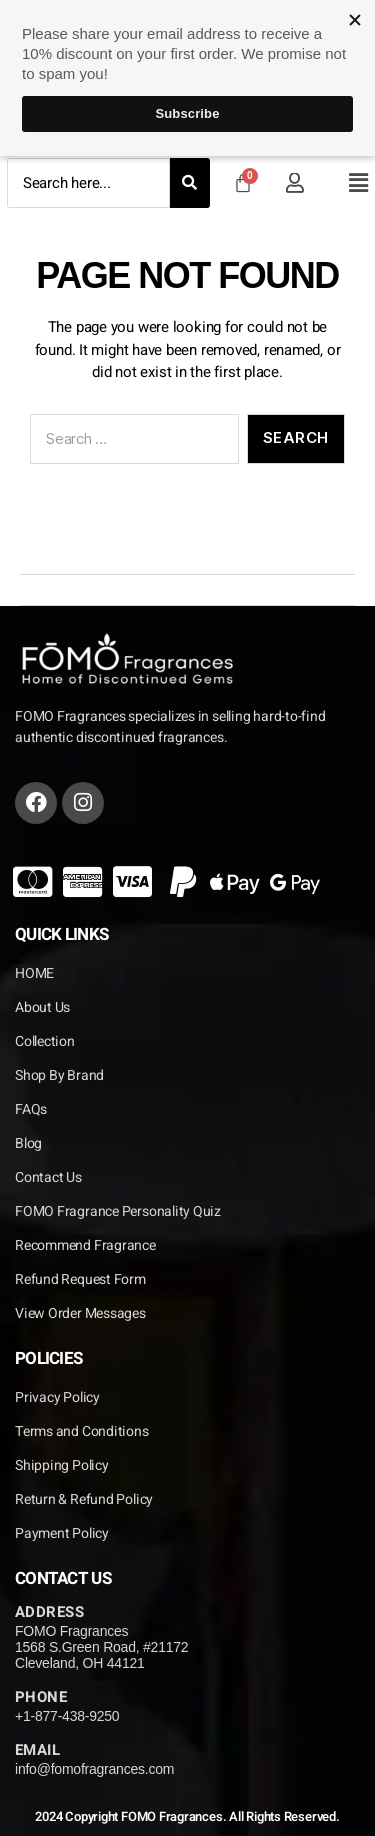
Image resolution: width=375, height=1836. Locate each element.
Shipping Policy (62, 1465)
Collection (45, 1041)
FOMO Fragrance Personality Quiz (118, 1211)
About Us (42, 1007)
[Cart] (243, 183)
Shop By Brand (59, 1075)
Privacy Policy (57, 1397)
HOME (34, 973)
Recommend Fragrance (85, 1245)
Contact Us (48, 1177)
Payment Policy (62, 1533)
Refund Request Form (80, 1279)
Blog (28, 1143)
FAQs (31, 1109)
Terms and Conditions (82, 1431)
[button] (358, 183)
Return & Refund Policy (84, 1499)
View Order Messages (80, 1313)
